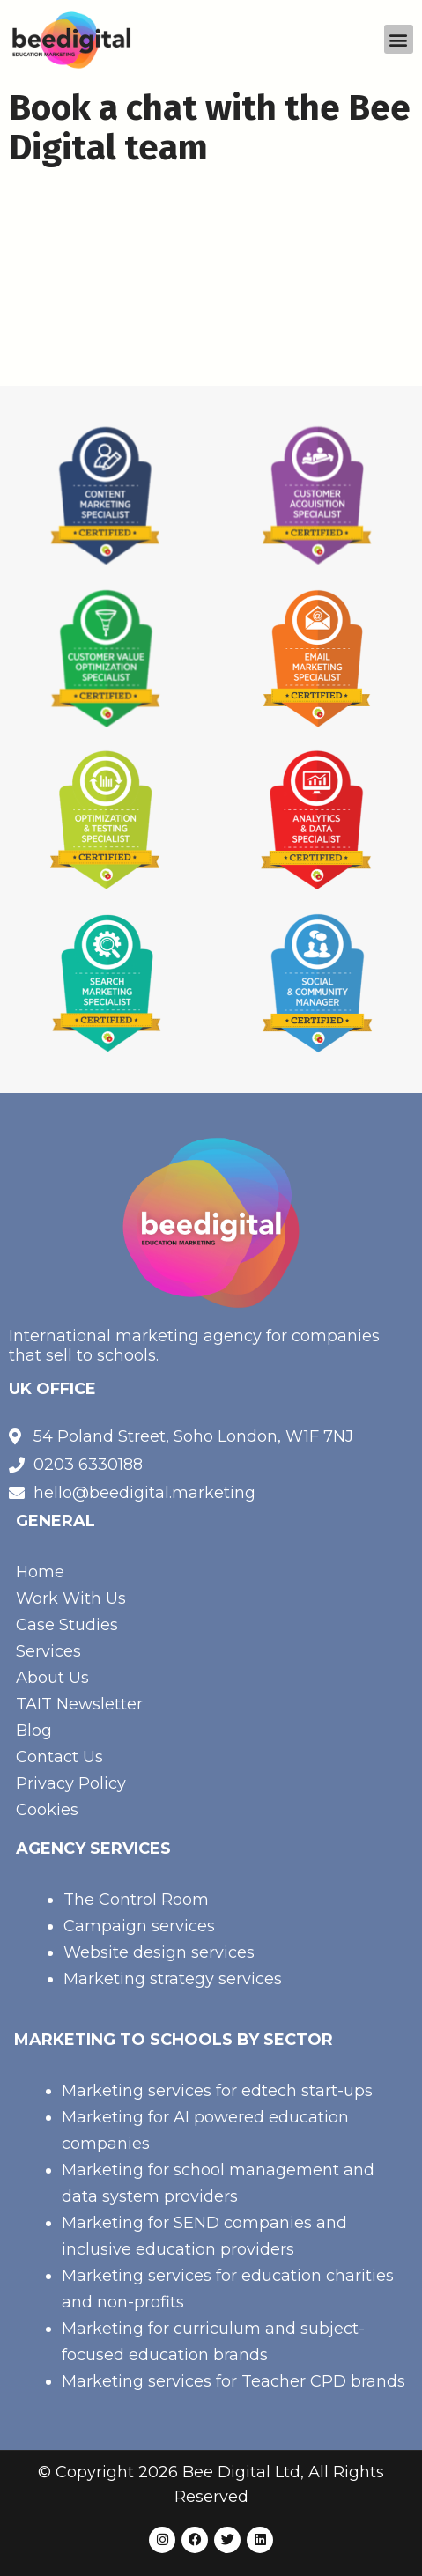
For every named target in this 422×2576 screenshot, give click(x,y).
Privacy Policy (71, 1783)
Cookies (47, 1809)
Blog (34, 1730)
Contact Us (59, 1757)
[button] (398, 39)
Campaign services (139, 1926)
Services (48, 1651)
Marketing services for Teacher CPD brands (233, 2381)
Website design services (159, 1952)
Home (40, 1572)
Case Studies (67, 1625)
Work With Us (71, 1598)
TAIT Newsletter (79, 1704)
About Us (52, 1677)
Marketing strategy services (172, 1979)
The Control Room (136, 1899)
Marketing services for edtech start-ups (217, 2090)
